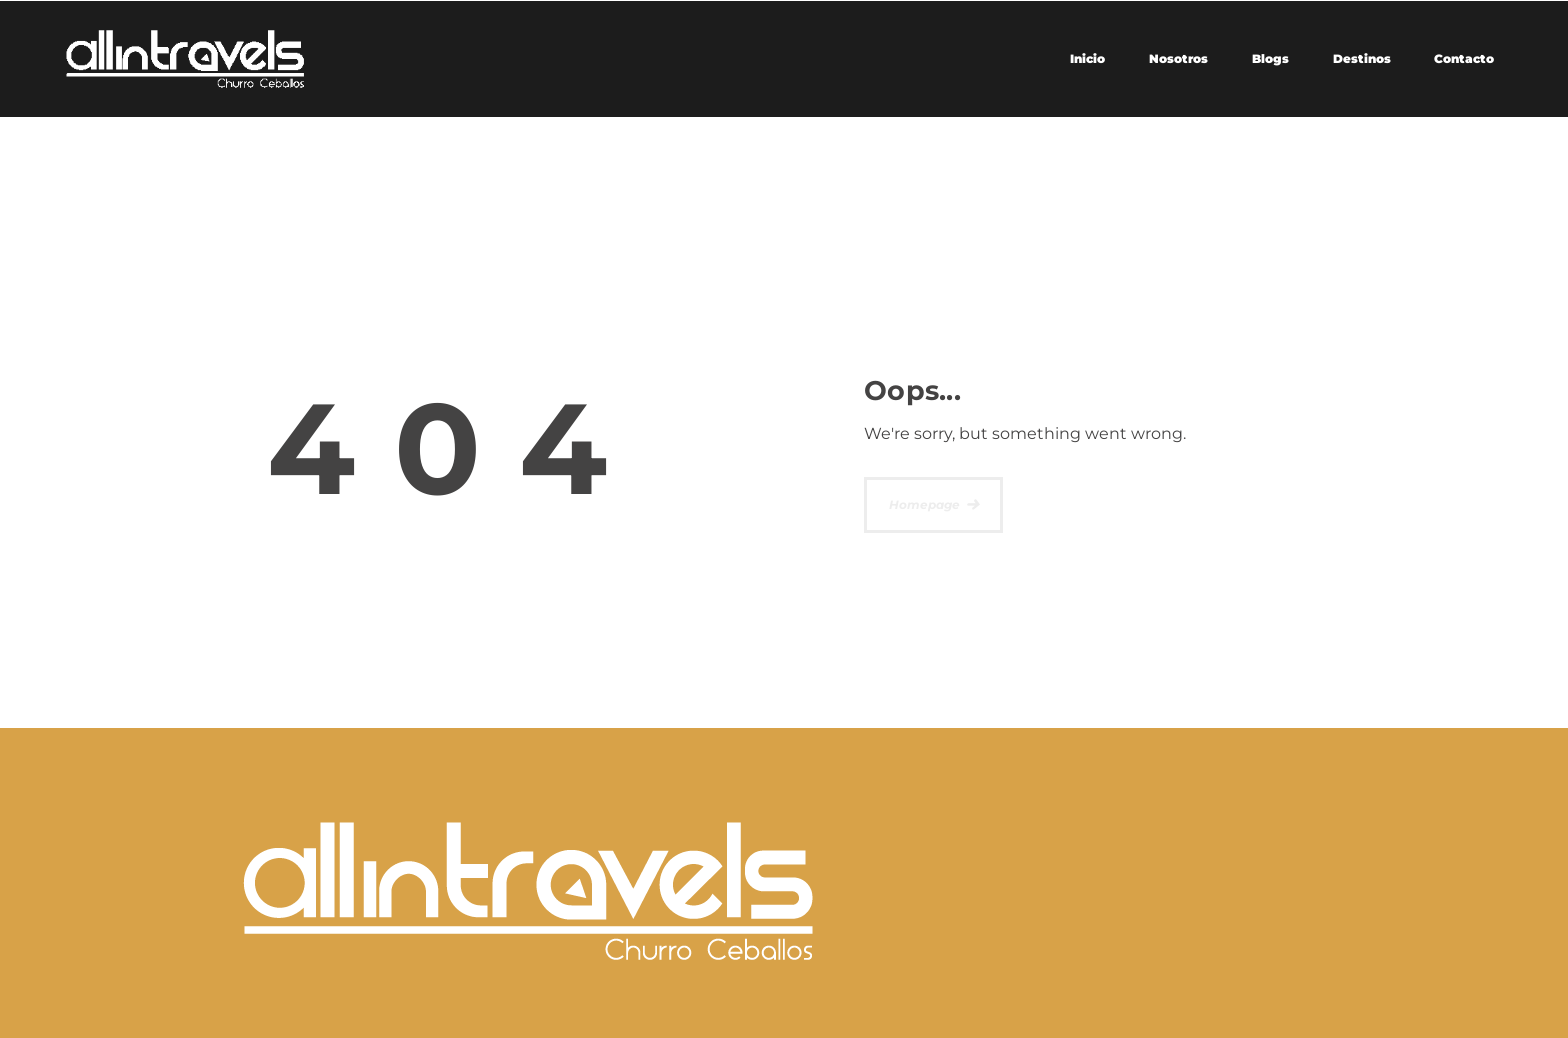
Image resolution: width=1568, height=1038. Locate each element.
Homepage (924, 504)
